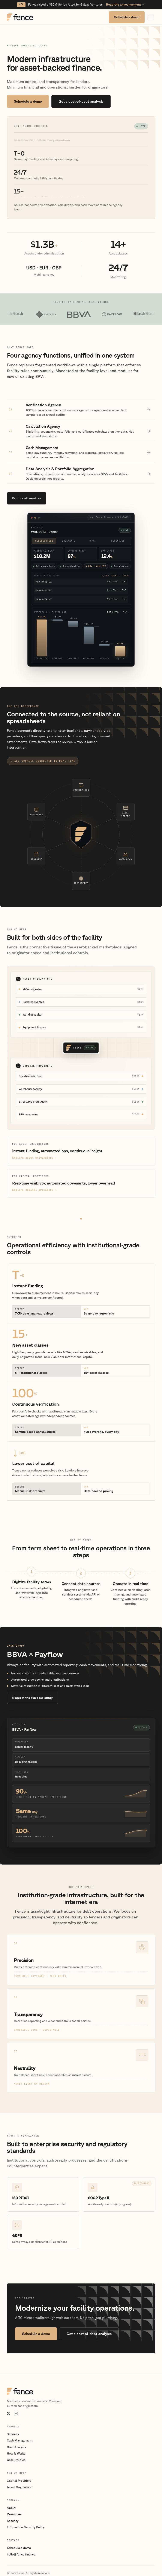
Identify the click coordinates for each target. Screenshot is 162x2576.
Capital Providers (19, 2480)
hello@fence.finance (21, 2554)
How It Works (16, 2453)
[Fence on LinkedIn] (17, 2414)
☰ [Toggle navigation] (151, 17)
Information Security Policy (26, 2527)
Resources (14, 2514)
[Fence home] (20, 17)
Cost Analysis (16, 2447)
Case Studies (16, 2460)
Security (12, 2521)
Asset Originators (19, 2487)
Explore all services (26, 498)
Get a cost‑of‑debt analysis (81, 101)
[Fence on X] (9, 2414)
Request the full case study (32, 1697)
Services (13, 2434)
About (11, 2507)
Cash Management (20, 2440)
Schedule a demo (126, 17)
